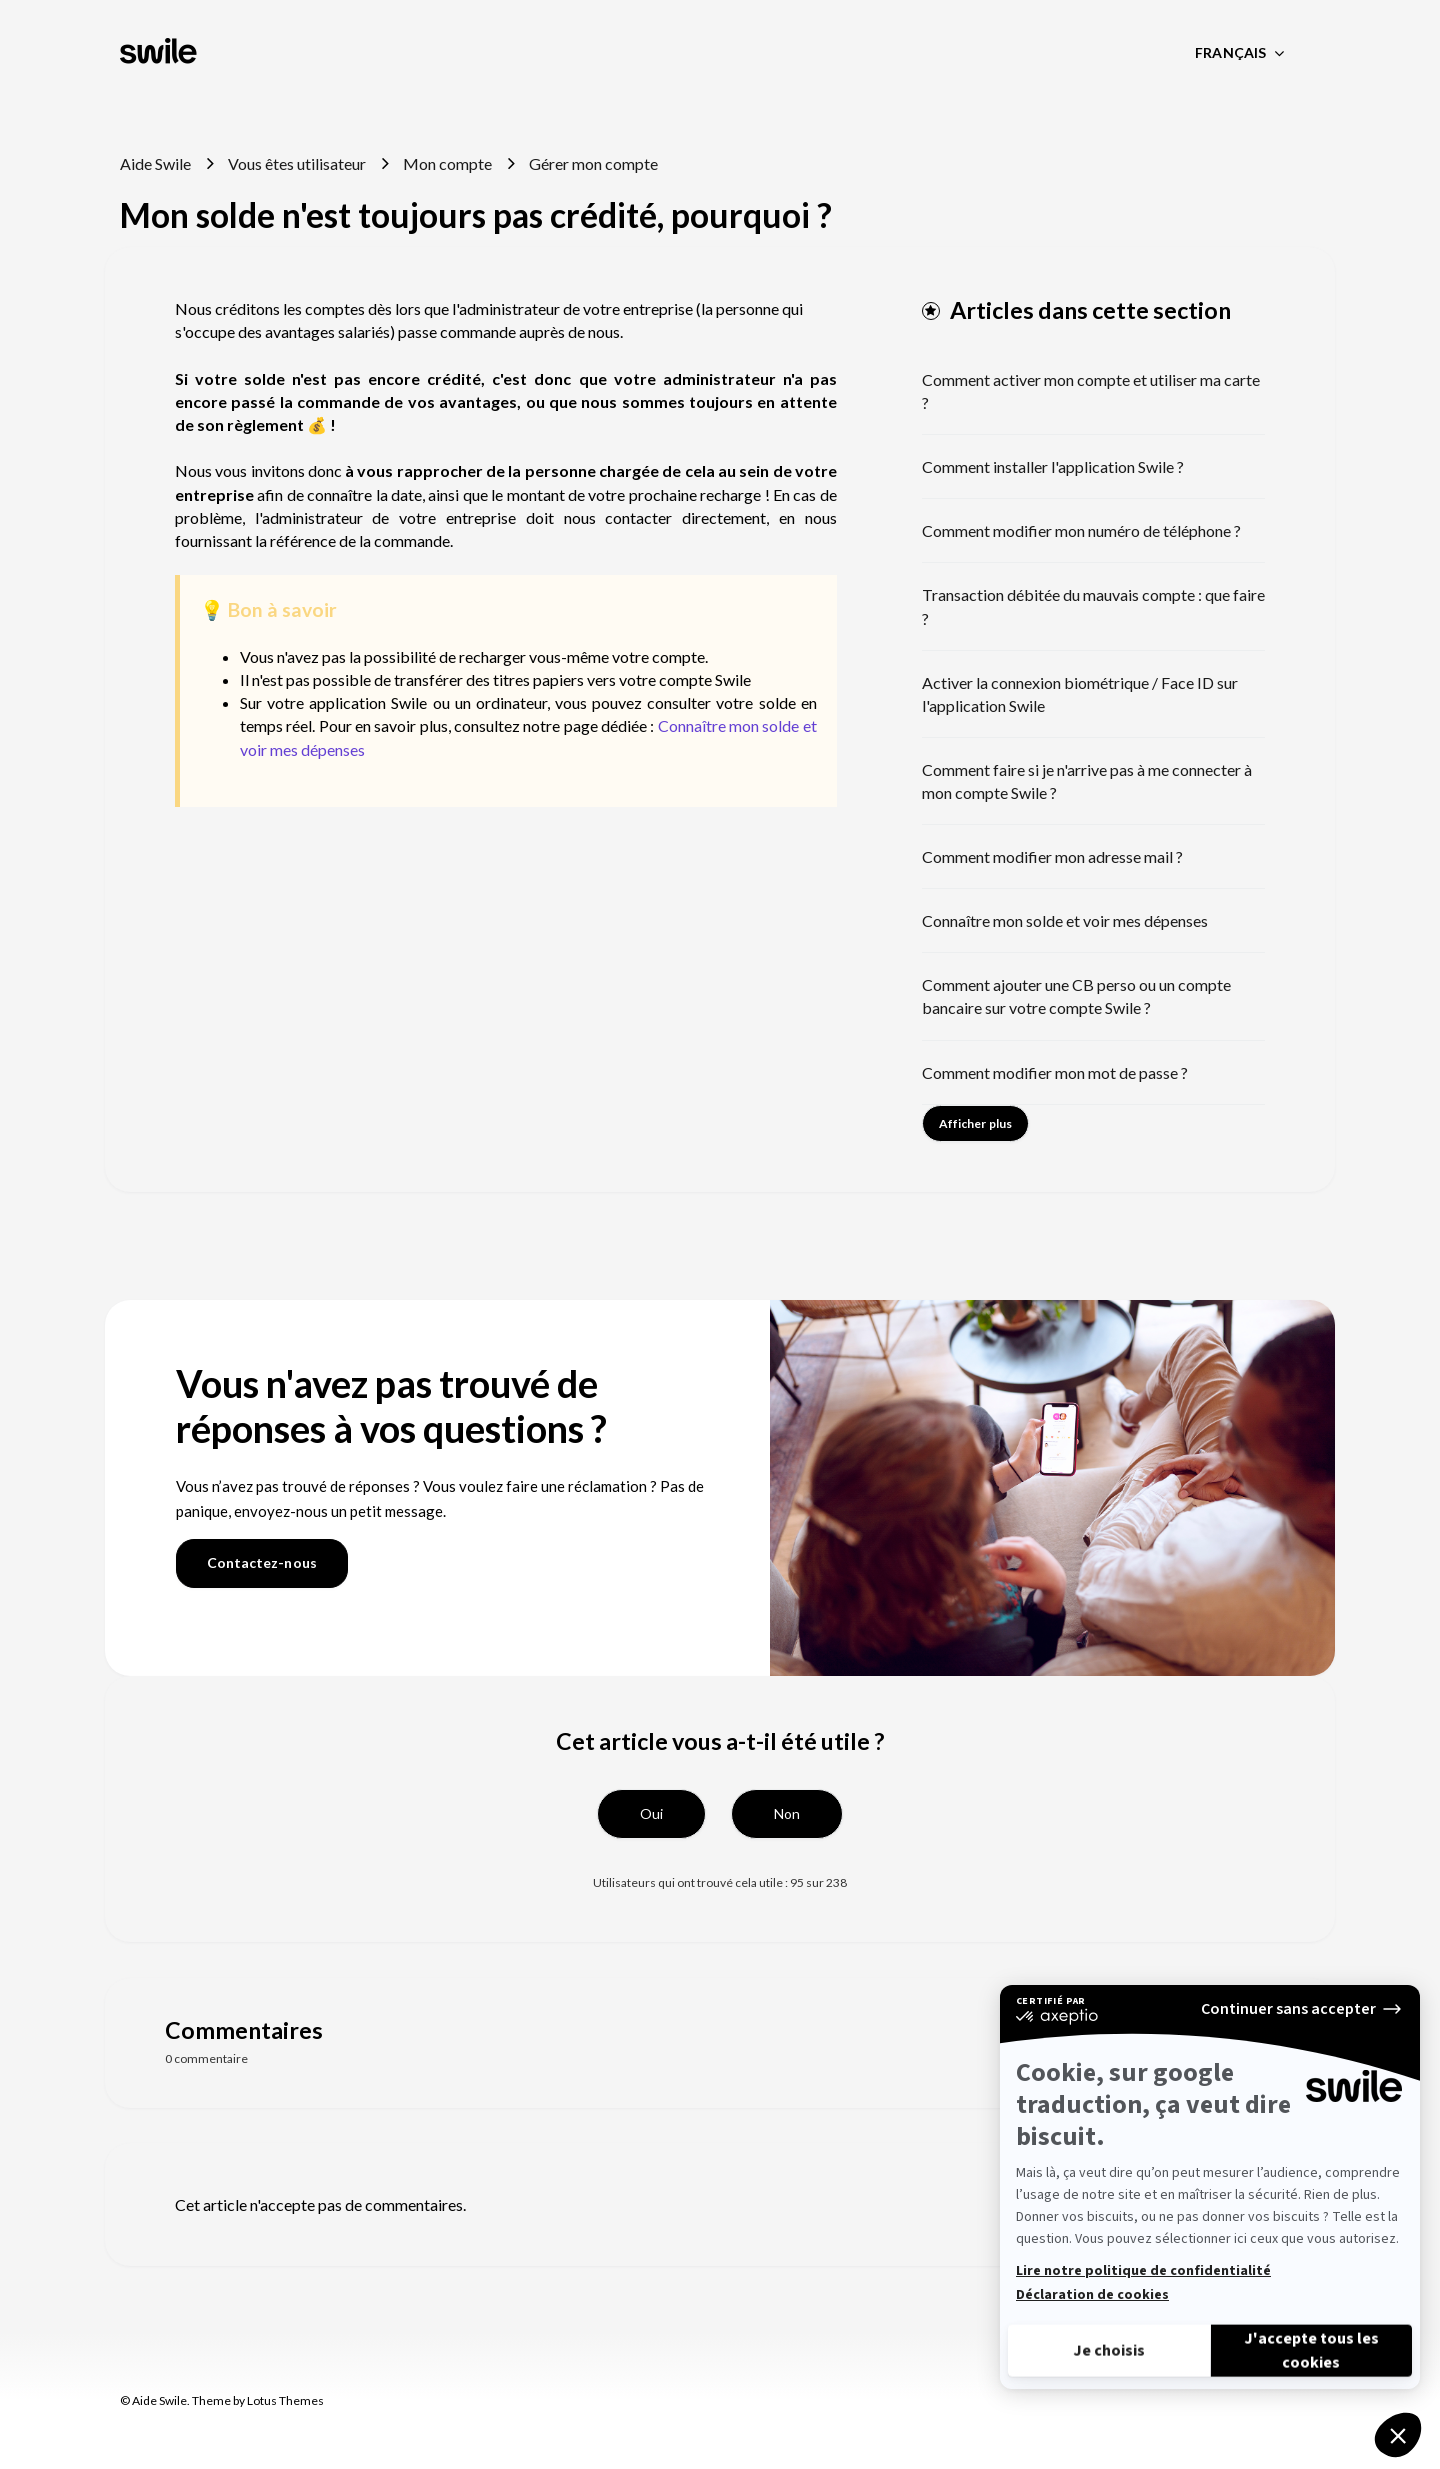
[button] (651, 1814)
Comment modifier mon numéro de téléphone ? (1081, 530)
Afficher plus (975, 1123)
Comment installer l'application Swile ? (1053, 466)
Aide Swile (155, 163)
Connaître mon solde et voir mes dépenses (1065, 920)
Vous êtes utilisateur (297, 163)
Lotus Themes (285, 2400)
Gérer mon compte (593, 163)
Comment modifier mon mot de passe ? (1055, 1072)
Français (1232, 52)
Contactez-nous (262, 1562)
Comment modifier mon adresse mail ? (1052, 856)
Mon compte (447, 163)
